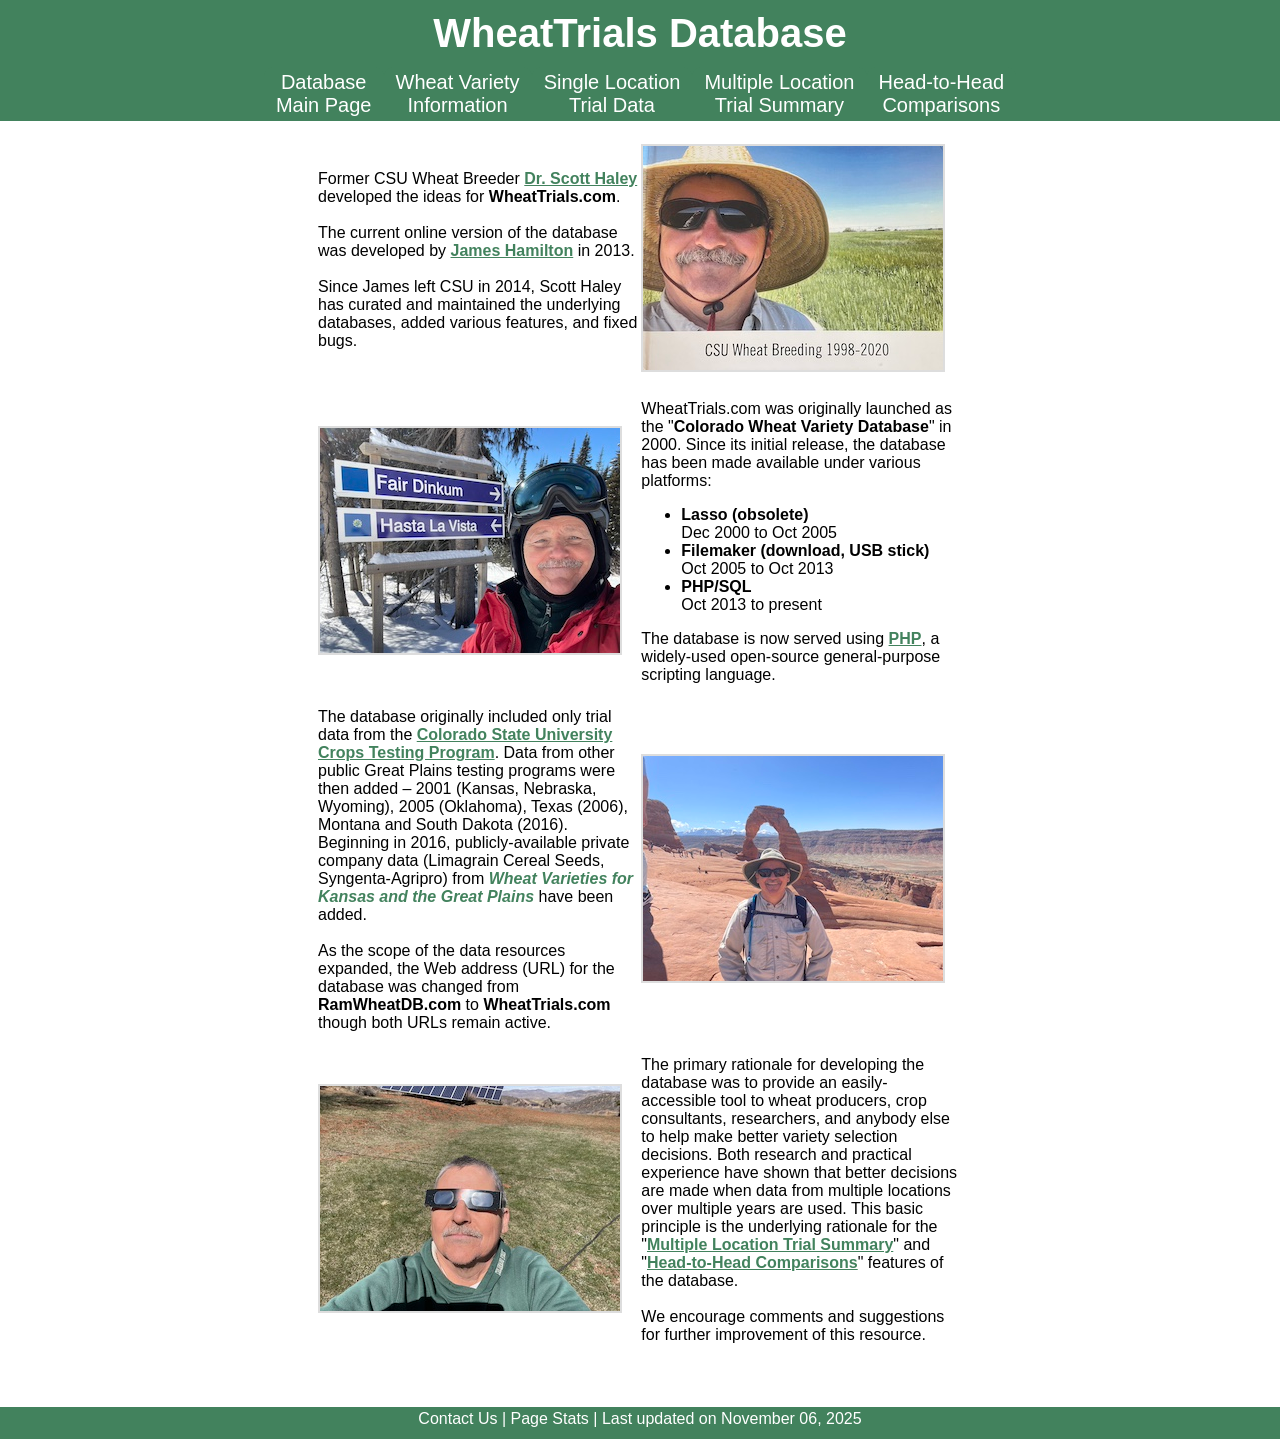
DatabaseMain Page (324, 93)
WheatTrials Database (640, 33)
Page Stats (550, 1418)
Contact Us (457, 1418)
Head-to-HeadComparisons (942, 93)
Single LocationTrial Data (612, 93)
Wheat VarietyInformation (458, 93)
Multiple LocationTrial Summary (779, 93)
